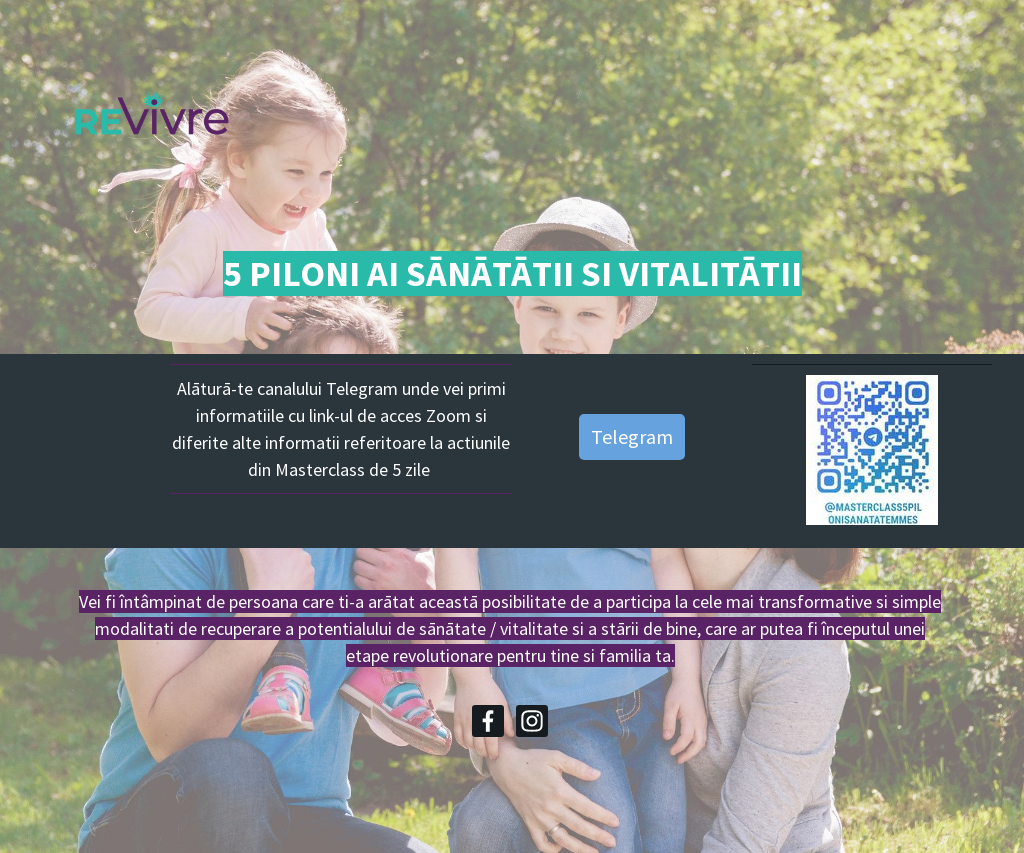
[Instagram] (532, 721)
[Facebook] (488, 721)
